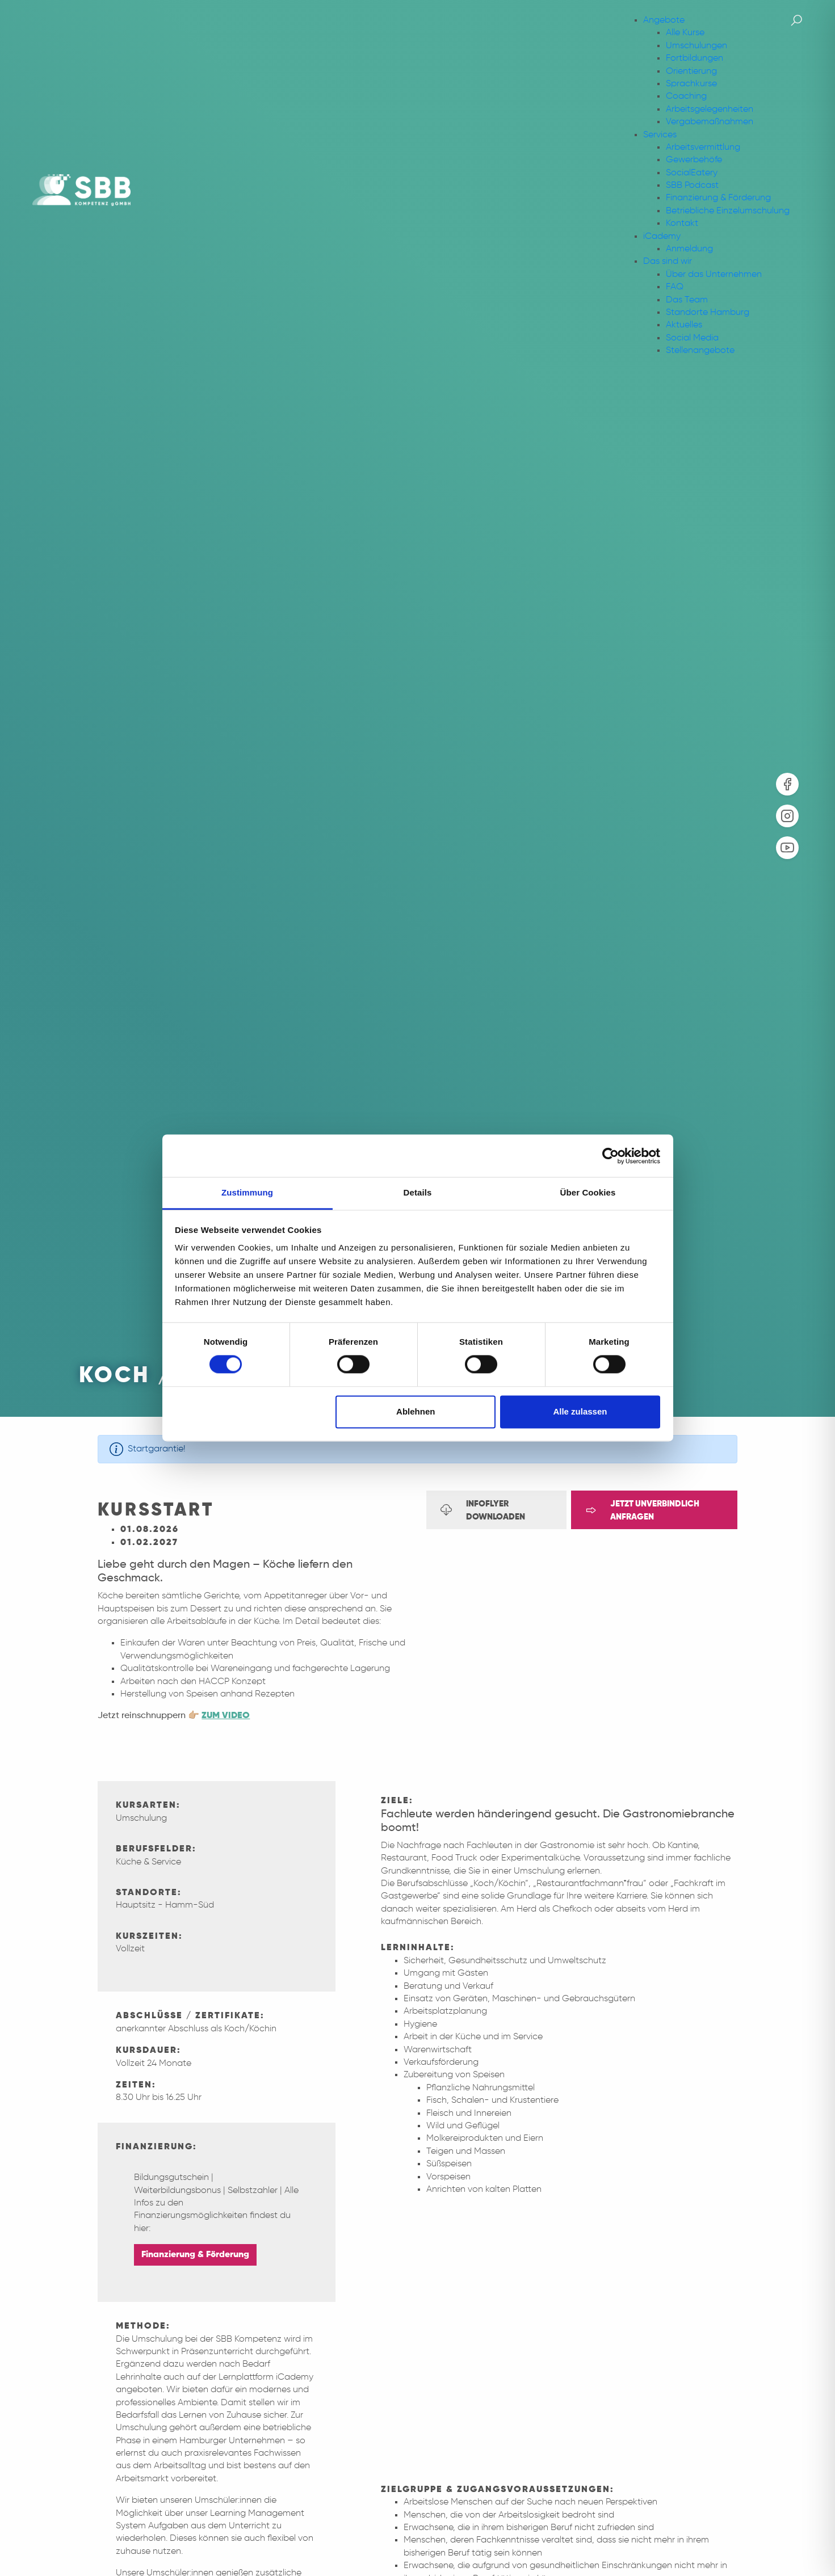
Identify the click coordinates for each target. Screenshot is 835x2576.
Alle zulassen (580, 1411)
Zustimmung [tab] (247, 1192)
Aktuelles (684, 325)
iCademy (662, 236)
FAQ (674, 287)
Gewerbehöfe (694, 160)
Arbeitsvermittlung (703, 147)
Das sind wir (667, 261)
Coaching (686, 96)
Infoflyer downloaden (482, 1510)
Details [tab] (418, 1192)
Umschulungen (696, 45)
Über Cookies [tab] (588, 1192)
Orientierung (691, 71)
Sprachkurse (691, 84)
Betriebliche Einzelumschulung (728, 211)
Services (660, 135)
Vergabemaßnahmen (709, 122)
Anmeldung (689, 249)
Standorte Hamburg (707, 312)
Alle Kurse (685, 32)
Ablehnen (415, 1411)
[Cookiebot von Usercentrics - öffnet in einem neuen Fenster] (610, 1155)
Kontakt (682, 223)
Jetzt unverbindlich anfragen (642, 1510)
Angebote (664, 20)
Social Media (692, 338)
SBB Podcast (692, 185)
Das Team (687, 300)
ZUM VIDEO (226, 1715)
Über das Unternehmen (714, 274)
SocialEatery (691, 173)
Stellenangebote (700, 350)
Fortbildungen (694, 58)
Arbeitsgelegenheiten (709, 109)
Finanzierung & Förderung (718, 198)
